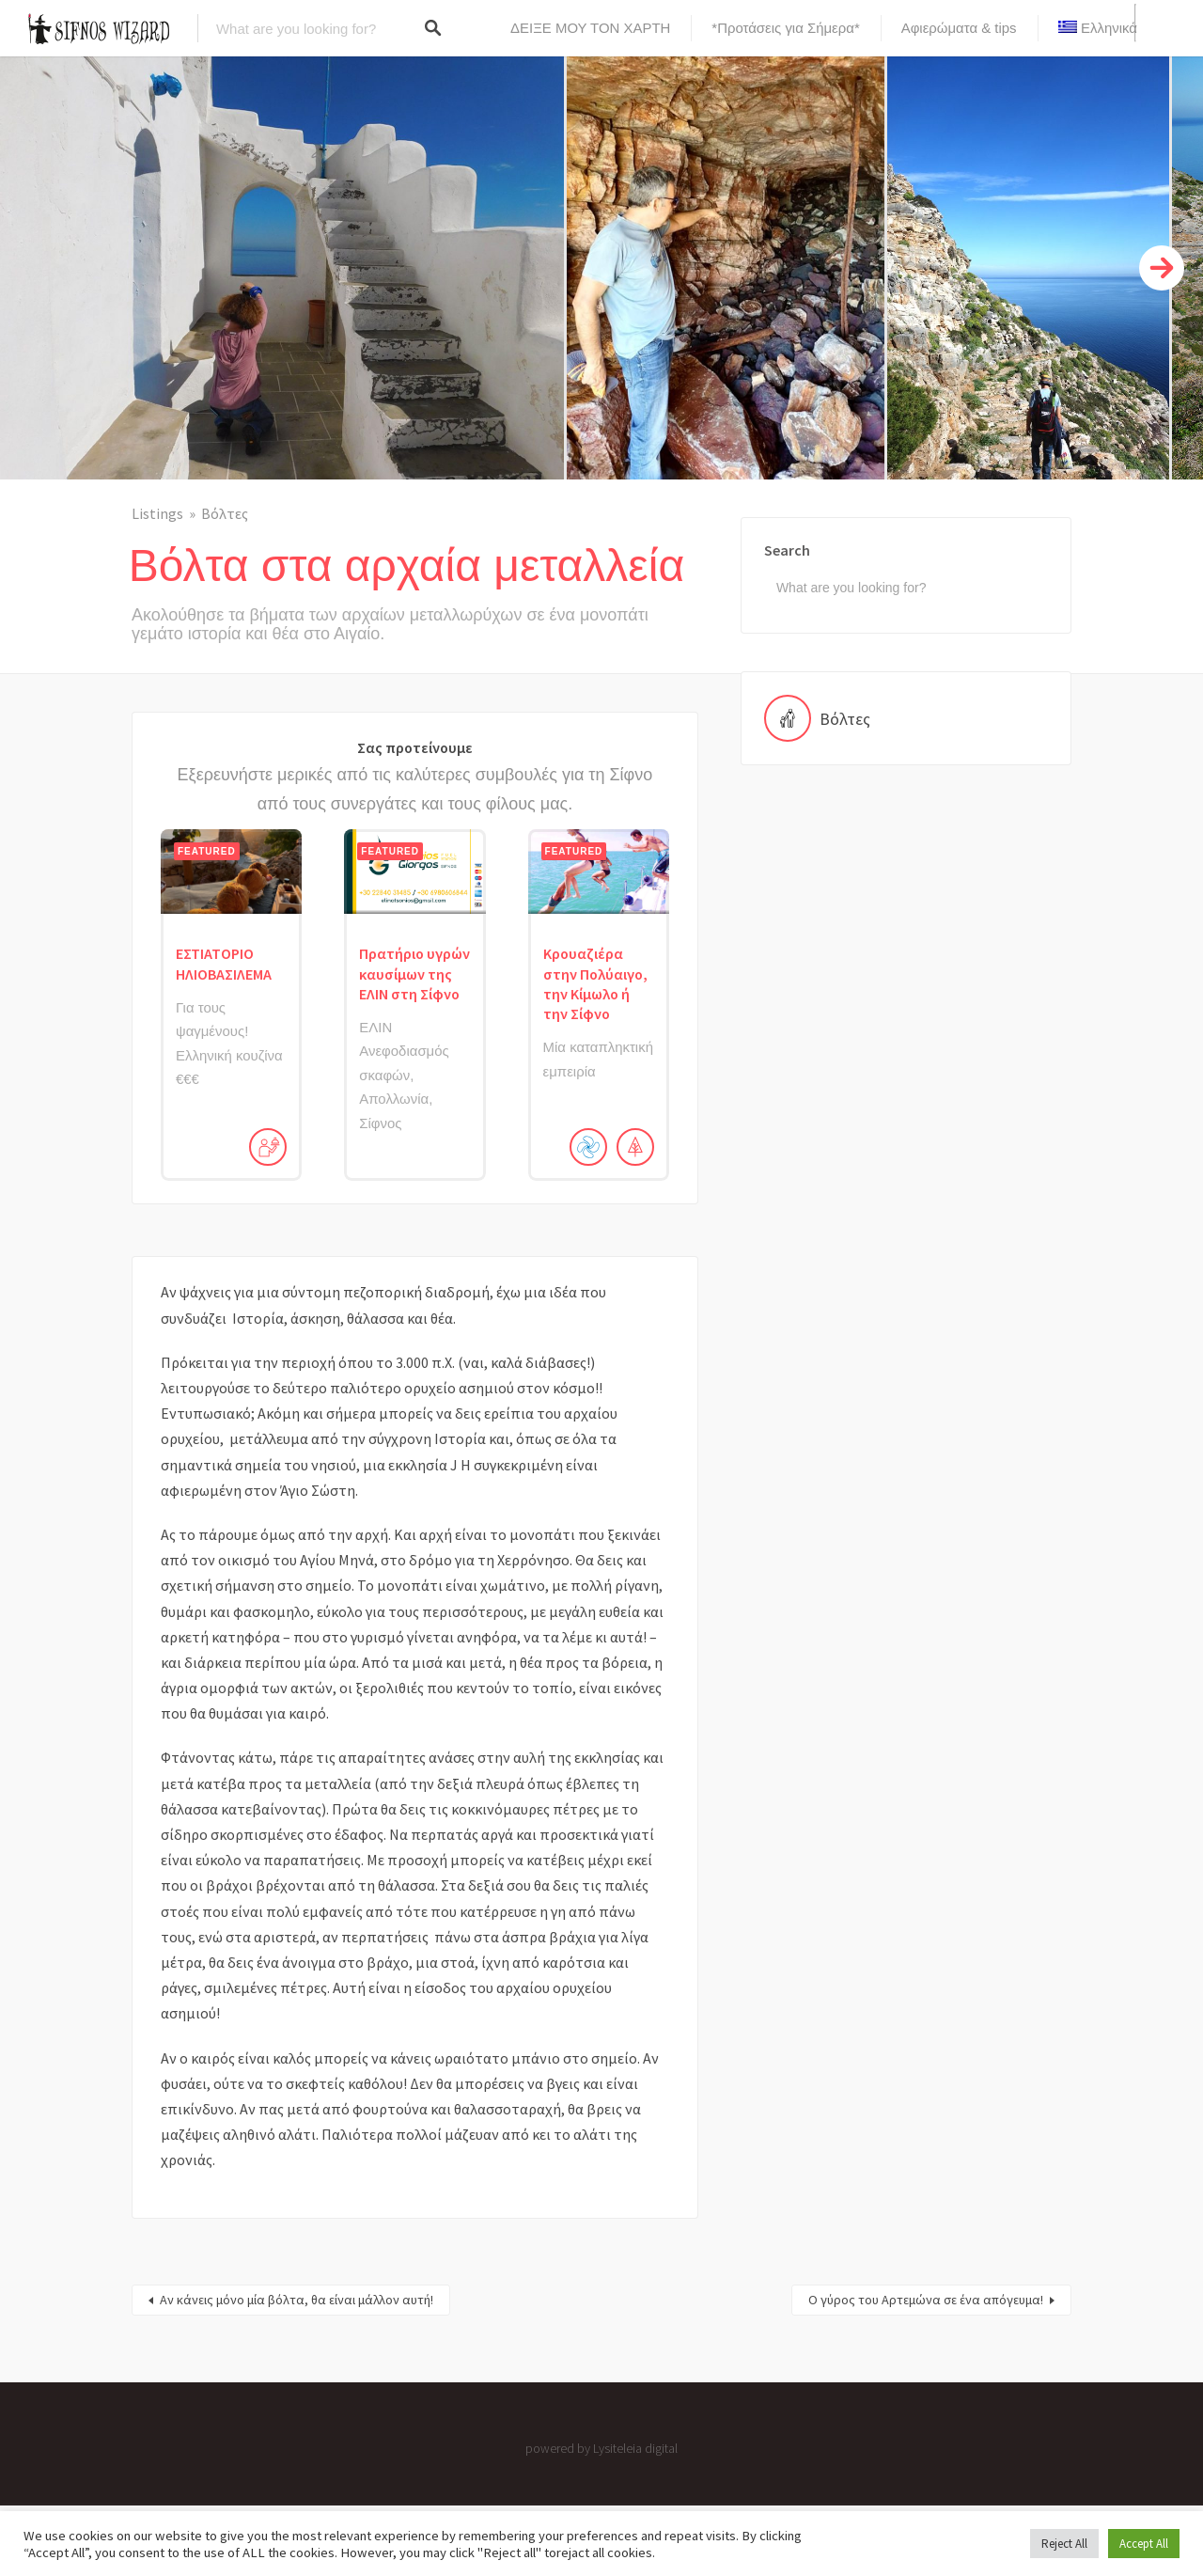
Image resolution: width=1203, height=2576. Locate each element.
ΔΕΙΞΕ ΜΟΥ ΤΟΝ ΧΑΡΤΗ (590, 28)
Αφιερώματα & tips (959, 28)
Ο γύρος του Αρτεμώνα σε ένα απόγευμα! (925, 2299)
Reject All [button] (1064, 2544)
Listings (157, 513)
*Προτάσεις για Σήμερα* (785, 28)
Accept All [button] (1143, 2544)
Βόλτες (224, 513)
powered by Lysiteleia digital (601, 2448)
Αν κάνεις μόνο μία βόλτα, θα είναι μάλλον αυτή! (296, 2299)
